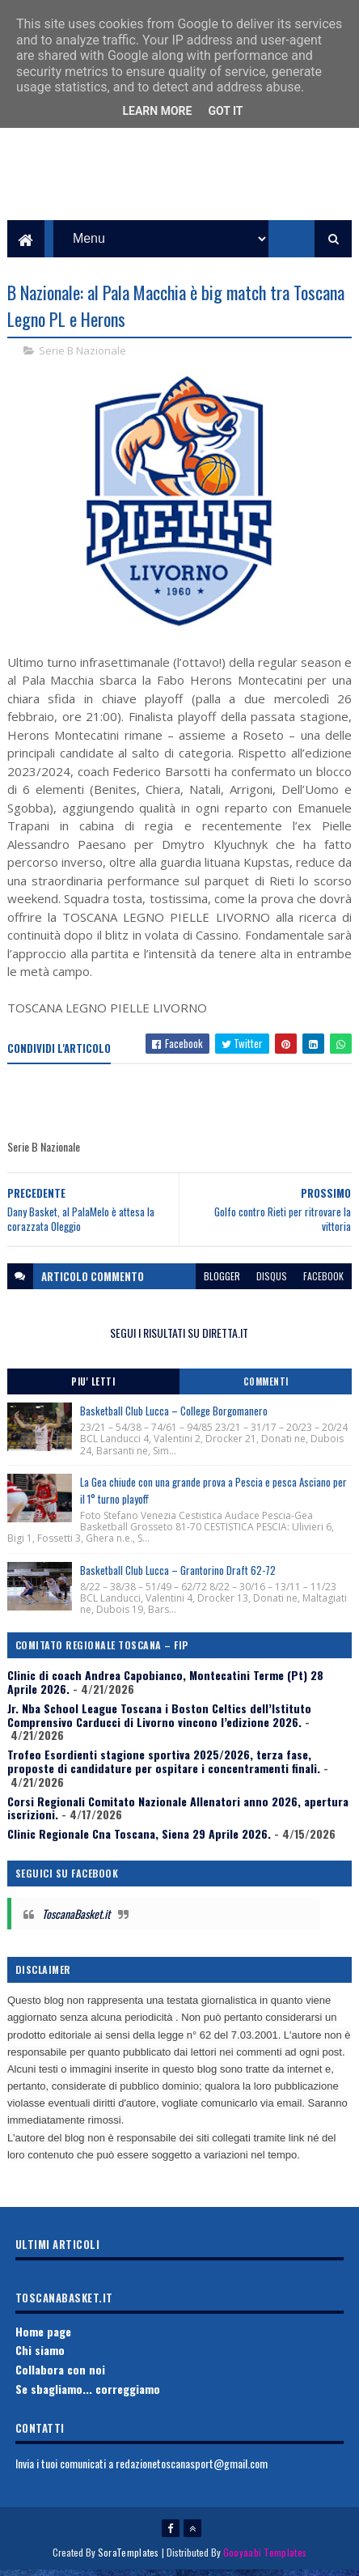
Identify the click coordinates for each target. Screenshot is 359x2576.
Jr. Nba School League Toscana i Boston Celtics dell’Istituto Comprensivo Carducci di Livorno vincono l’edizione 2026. (159, 1720)
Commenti (266, 1387)
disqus (271, 1282)
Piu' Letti (93, 1387)
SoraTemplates (128, 2558)
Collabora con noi (60, 2374)
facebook (323, 1282)
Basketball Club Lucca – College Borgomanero (174, 1416)
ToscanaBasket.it (76, 1919)
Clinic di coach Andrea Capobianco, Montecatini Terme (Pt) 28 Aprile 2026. (165, 1687)
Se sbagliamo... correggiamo (87, 2394)
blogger (222, 1282)
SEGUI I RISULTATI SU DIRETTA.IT (179, 1338)
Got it (225, 110)
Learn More (157, 110)
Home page (43, 2336)
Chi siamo (40, 2355)
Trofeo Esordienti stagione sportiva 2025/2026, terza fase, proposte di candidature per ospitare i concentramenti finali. (163, 1766)
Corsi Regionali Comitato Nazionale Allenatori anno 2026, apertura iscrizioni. (177, 1813)
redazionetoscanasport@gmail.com (192, 2468)
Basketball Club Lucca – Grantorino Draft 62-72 (178, 1576)
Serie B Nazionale (82, 356)
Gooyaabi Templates (264, 2558)
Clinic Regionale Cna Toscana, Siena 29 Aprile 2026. (139, 1839)
